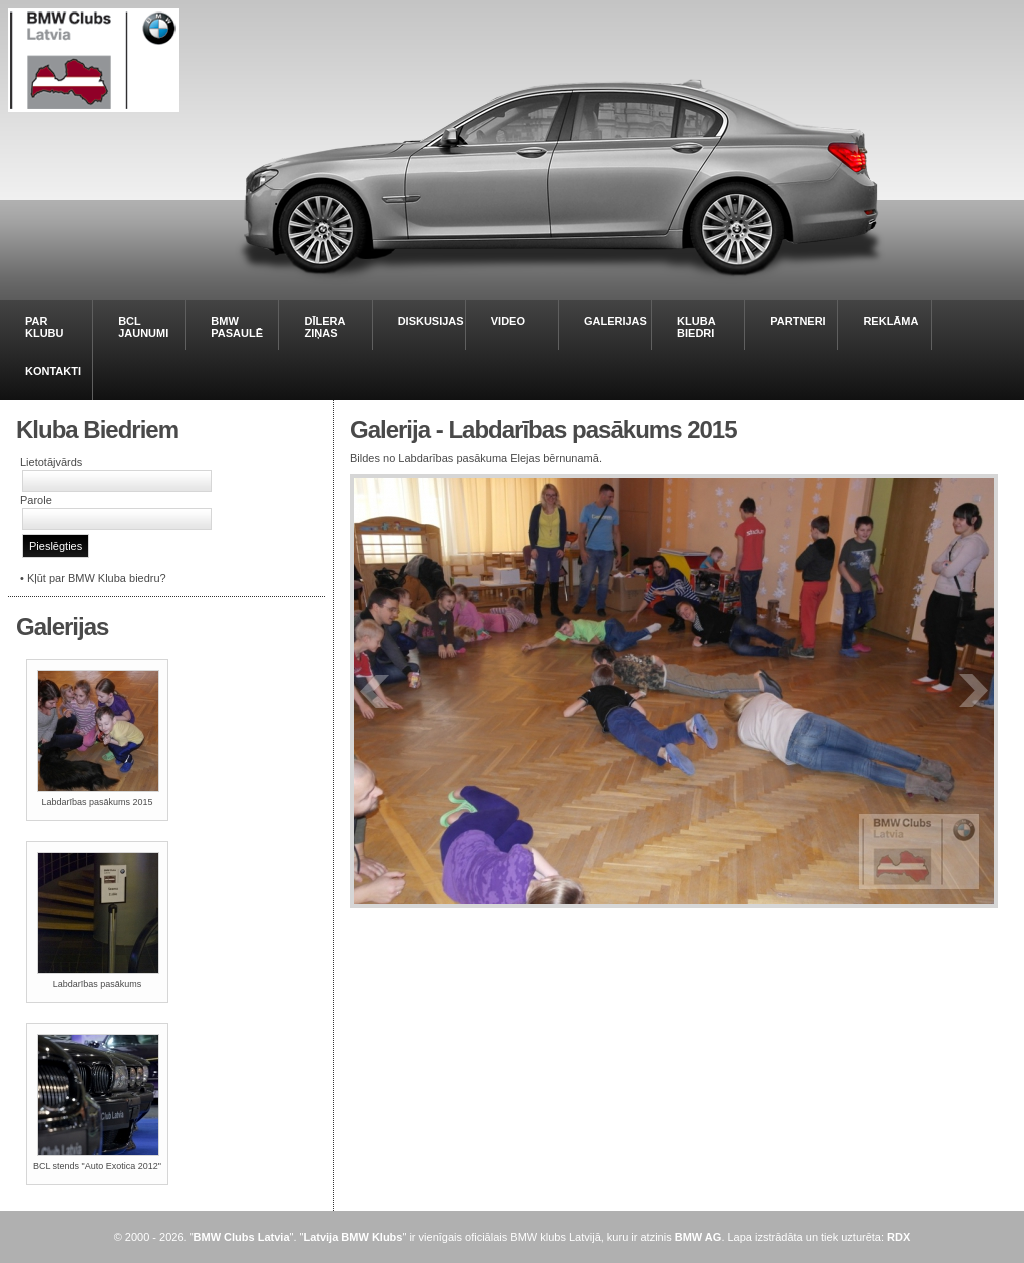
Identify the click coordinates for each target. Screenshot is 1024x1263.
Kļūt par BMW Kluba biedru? (96, 578)
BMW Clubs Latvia (242, 1237)
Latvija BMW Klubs (352, 1237)
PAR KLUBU (44, 327)
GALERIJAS (615, 321)
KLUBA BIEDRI (696, 327)
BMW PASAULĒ (237, 327)
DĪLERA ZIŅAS (324, 327)
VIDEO (508, 321)
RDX (898, 1237)
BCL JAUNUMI (143, 327)
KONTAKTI (53, 371)
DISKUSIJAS (431, 321)
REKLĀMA (890, 321)
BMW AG (698, 1237)
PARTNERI (797, 321)
